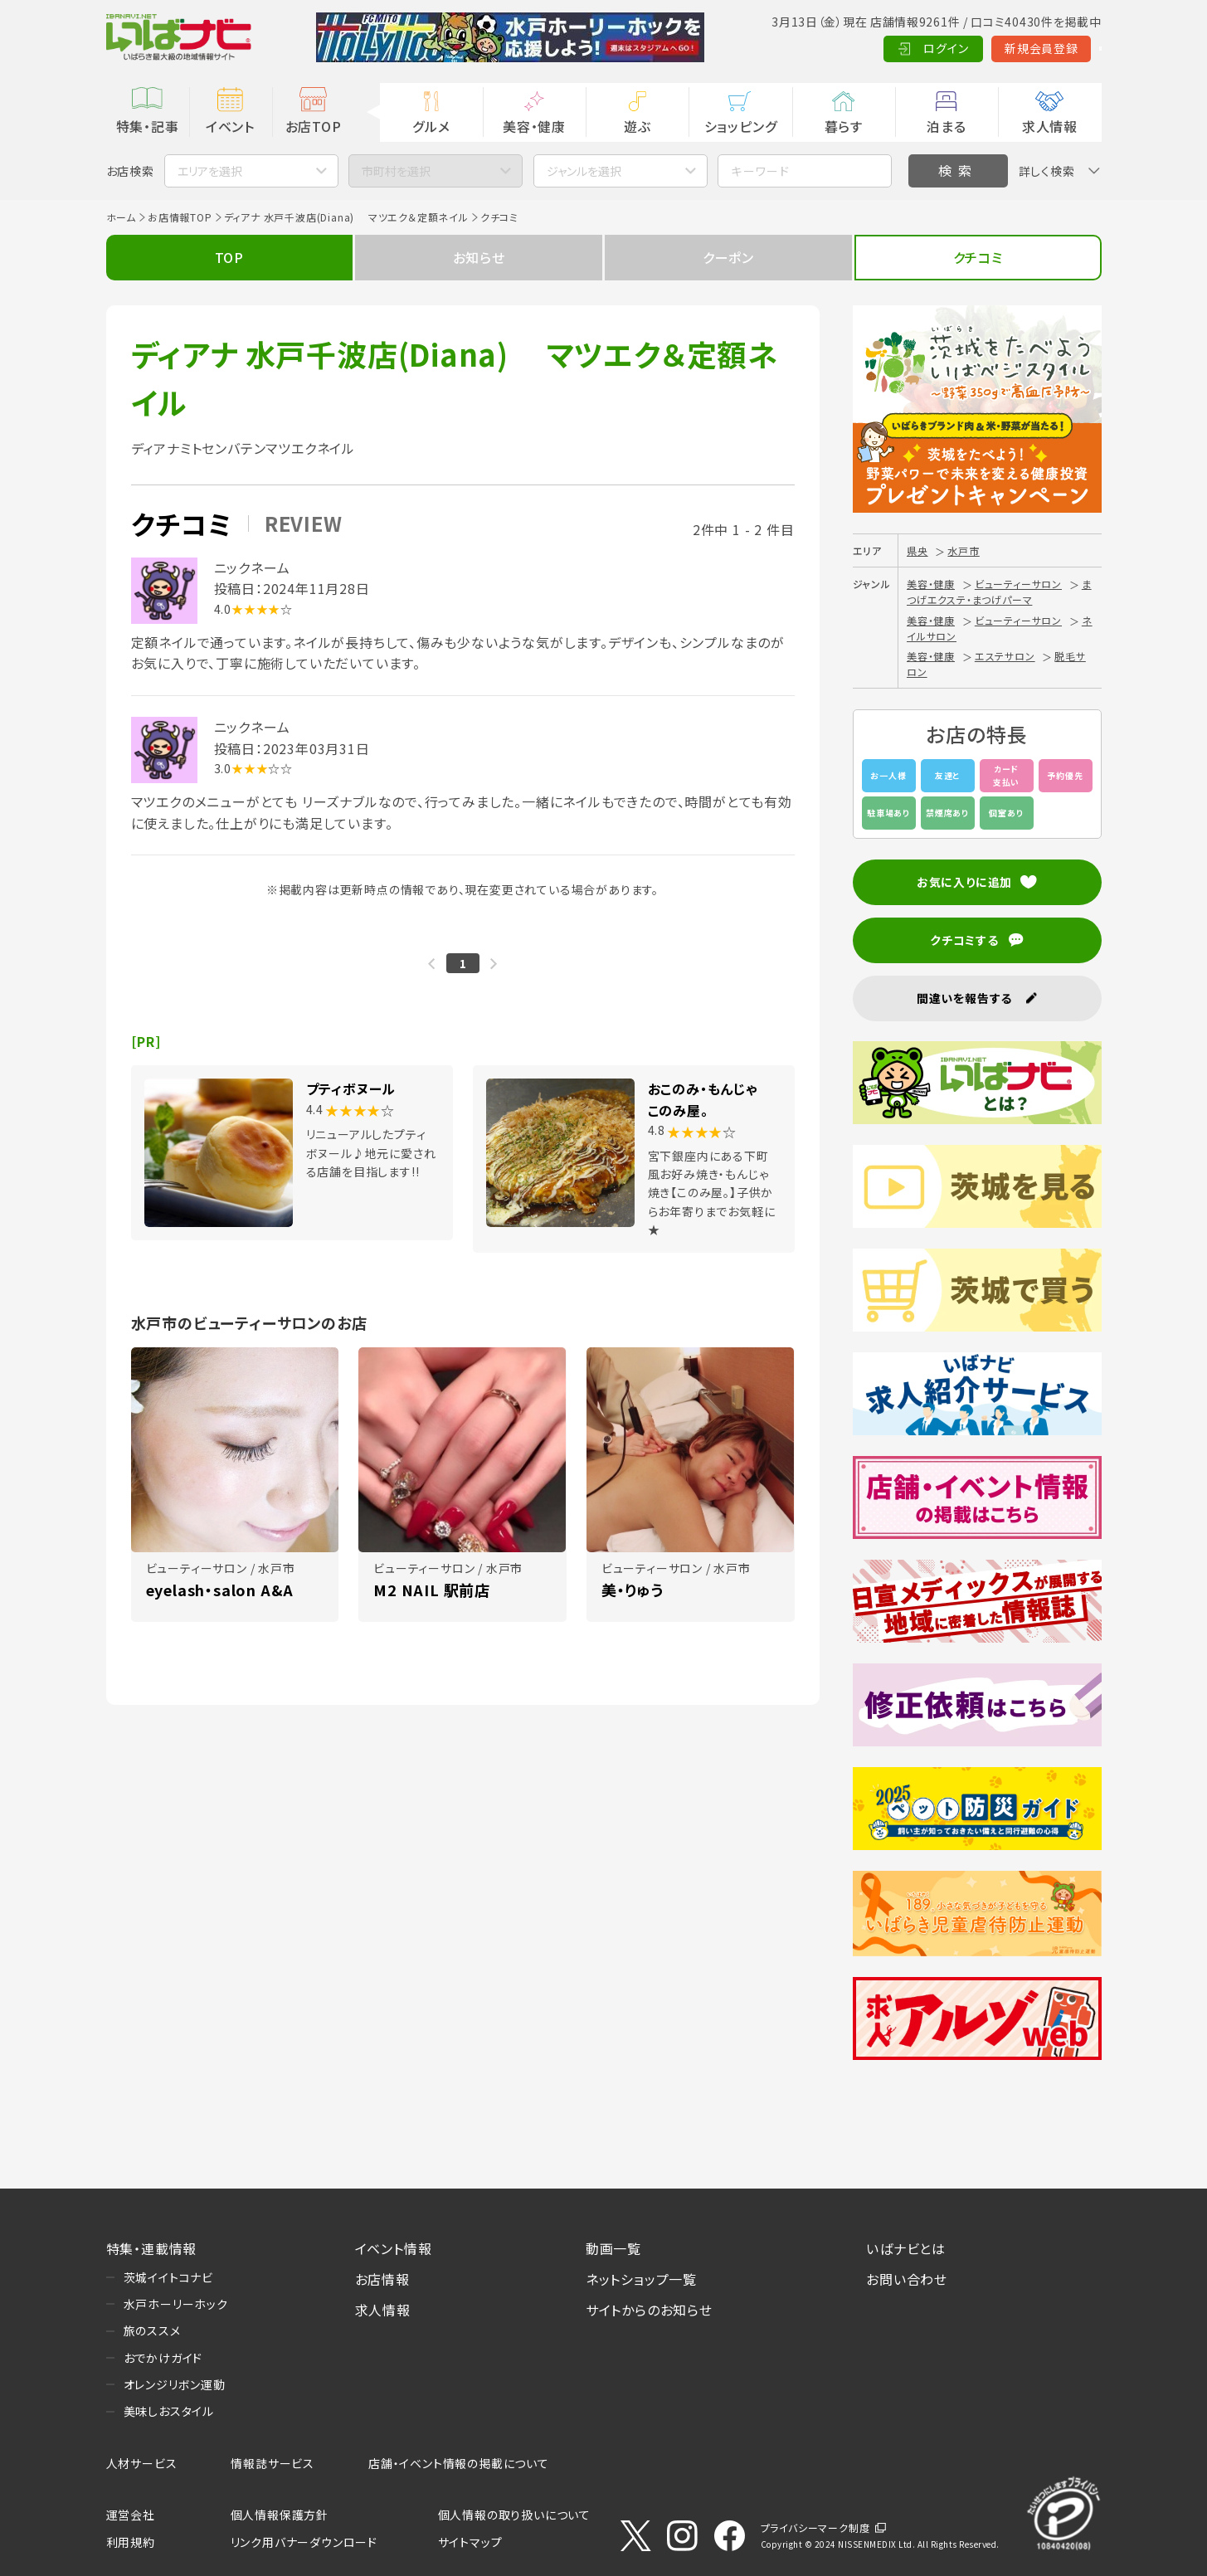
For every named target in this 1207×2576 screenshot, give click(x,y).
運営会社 (130, 2514)
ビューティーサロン (1018, 584)
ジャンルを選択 (584, 171)
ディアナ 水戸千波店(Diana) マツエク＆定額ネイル (346, 217)
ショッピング (740, 126)
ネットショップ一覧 (641, 2279)
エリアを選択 (210, 171)
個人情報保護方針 (280, 2514)
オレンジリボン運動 (175, 2384)
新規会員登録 (960, 48)
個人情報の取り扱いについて (514, 2514)
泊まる (946, 126)
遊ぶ (637, 126)
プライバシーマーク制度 (815, 2527)
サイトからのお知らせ (649, 2310)
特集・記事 (147, 126)
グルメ (431, 126)
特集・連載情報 (151, 2248)
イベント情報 (393, 2248)
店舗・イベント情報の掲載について (458, 2463)
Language (1059, 48)
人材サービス (142, 2463)
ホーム (121, 217)
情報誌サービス (272, 2463)
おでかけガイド (163, 2358)
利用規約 (130, 2542)
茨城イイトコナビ (168, 2277)
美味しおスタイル (169, 2411)
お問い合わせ (906, 2279)
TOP (229, 257)
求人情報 (1050, 126)
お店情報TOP (180, 217)
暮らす (844, 126)
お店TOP (313, 126)
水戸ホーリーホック (176, 2304)
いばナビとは (906, 2248)
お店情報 (382, 2279)
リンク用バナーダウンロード (304, 2542)
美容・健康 (534, 126)
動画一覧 (613, 2248)
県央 (917, 550)
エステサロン (1005, 656)
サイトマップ (470, 2542)
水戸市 (963, 550)
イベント (230, 126)
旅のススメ (152, 2330)
